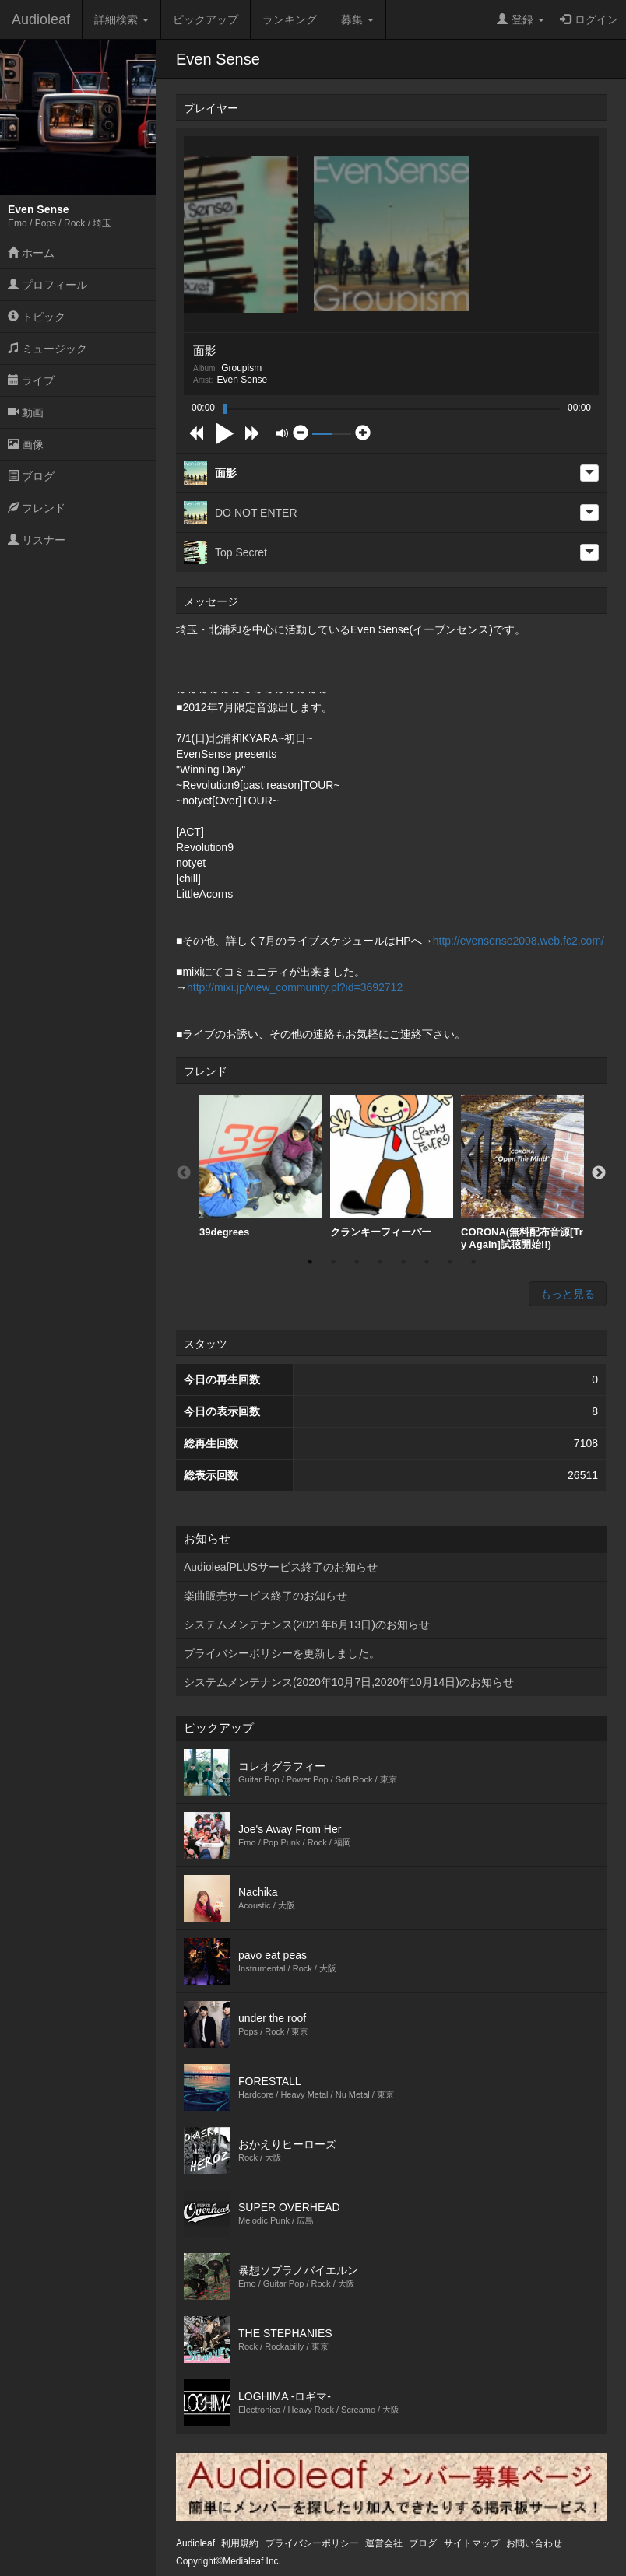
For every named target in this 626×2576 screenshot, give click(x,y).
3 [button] (356, 1262)
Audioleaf (41, 19)
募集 (357, 19)
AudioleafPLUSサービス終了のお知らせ (281, 1567)
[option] (260, 1167)
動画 (26, 412)
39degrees (260, 1166)
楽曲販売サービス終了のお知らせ (265, 1595)
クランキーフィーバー (391, 1166)
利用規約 (239, 2543)
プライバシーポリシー (312, 2543)
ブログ (31, 476)
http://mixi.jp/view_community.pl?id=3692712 (295, 987)
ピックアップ (205, 19)
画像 (26, 444)
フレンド (36, 508)
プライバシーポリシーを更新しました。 (282, 1653)
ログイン (589, 19)
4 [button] (380, 1262)
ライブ (31, 380)
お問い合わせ (534, 2543)
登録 (520, 19)
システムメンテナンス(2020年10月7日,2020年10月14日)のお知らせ (349, 1682)
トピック (36, 316)
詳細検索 (121, 19)
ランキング (289, 19)
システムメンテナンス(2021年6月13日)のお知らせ (307, 1624)
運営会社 (384, 2543)
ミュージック (47, 348)
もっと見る (567, 1294)
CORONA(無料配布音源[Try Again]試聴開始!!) (522, 1172)
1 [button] (310, 1262)
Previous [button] (184, 1173)
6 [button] (426, 1262)
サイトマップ (472, 2543)
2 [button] (333, 1262)
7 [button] (450, 1262)
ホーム (31, 253)
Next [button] (599, 1173)
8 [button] (473, 1262)
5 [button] (403, 1262)
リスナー (36, 540)
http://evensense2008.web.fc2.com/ (518, 940)
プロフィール (47, 285)
